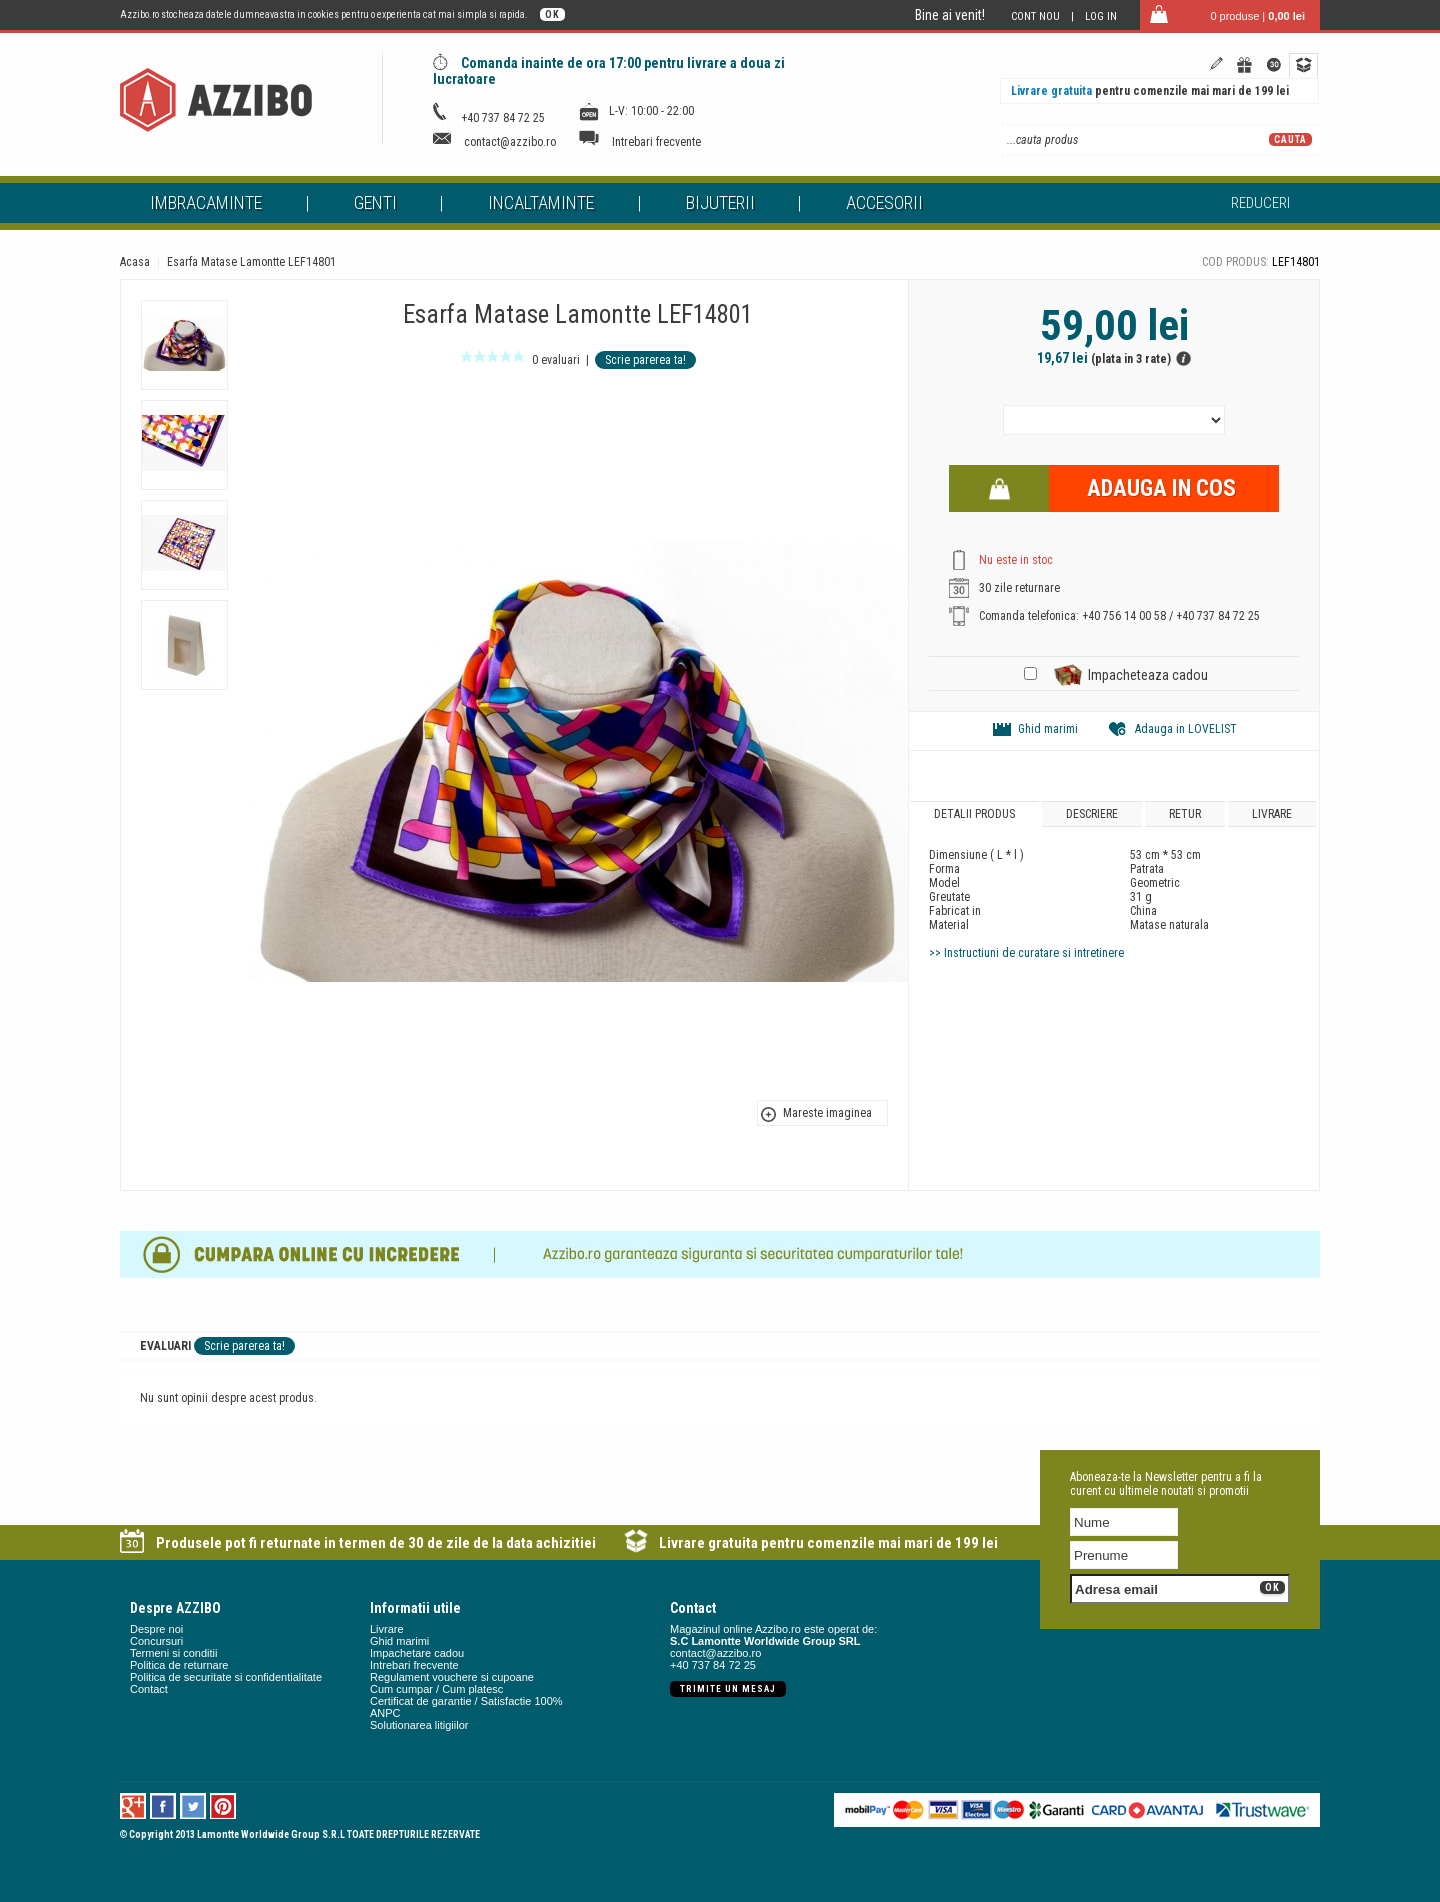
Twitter (193, 1806)
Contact (149, 1689)
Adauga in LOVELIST (1186, 729)
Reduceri (1260, 203)
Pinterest (223, 1806)
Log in (1101, 16)
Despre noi (156, 1629)
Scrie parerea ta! (645, 360)
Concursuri (156, 1641)
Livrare (1272, 814)
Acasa (135, 262)
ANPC (385, 1713)
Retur (1185, 814)
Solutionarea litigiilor (419, 1725)
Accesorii (884, 202)
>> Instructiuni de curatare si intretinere (1026, 953)
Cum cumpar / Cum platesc (436, 1689)
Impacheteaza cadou (1148, 675)
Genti (375, 202)
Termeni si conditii (173, 1653)
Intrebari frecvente (656, 142)
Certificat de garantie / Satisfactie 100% (466, 1701)
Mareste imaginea (827, 1113)
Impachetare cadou (417, 1653)
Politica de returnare (179, 1665)
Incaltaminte (541, 202)
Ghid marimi (1048, 729)
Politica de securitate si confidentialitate (226, 1677)
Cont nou (1035, 16)
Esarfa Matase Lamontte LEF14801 (251, 262)
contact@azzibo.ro (510, 142)
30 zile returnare (1019, 588)
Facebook (163, 1806)
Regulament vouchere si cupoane (452, 1677)
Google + (133, 1806)
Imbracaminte (206, 202)
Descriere (1092, 814)
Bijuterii (720, 202)
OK (552, 14)
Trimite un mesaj (728, 1689)
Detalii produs (974, 814)
